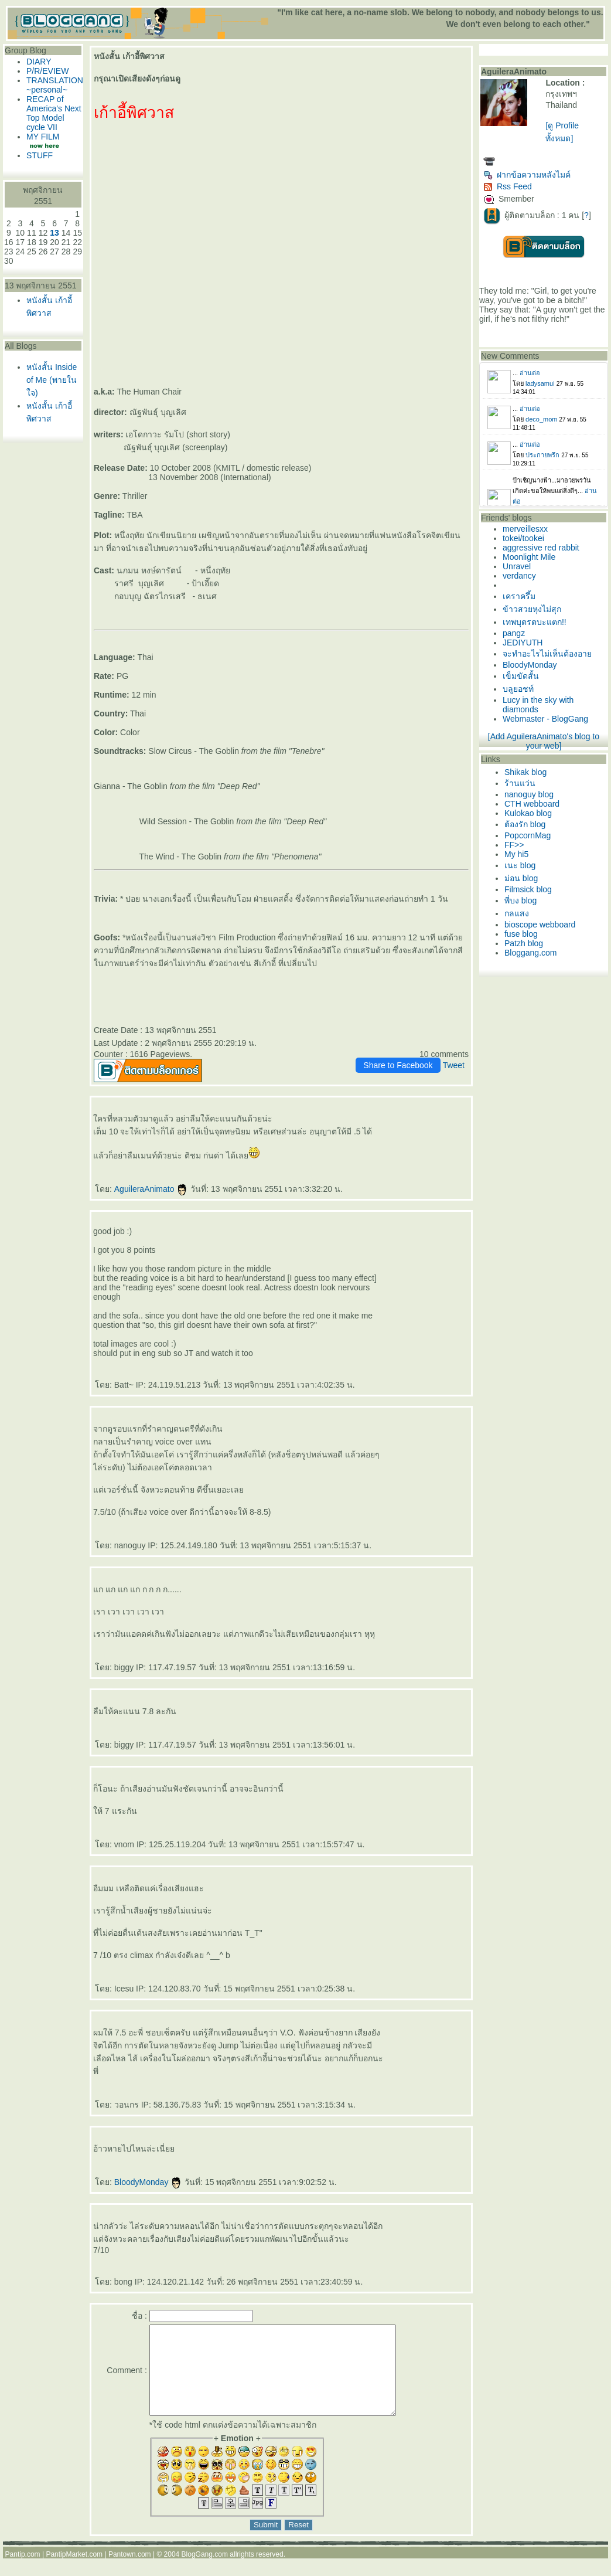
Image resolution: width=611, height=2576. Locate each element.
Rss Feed (507, 186)
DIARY (39, 61)
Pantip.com (22, 2572)
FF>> (514, 844)
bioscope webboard (539, 924)
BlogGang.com (205, 2572)
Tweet (454, 1065)
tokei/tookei (523, 538)
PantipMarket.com (74, 2572)
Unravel (517, 566)
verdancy (519, 575)
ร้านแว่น (519, 783)
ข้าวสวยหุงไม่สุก (532, 609)
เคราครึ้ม (519, 596)
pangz (514, 633)
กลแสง (516, 913)
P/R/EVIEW (47, 71)
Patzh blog (523, 943)
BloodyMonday (148, 2182)
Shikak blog (525, 772)
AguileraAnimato (151, 1189)
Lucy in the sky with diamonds (538, 704)
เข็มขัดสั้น (521, 676)
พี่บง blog (520, 900)
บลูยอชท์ (518, 689)
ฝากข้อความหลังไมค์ (527, 174)
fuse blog (521, 934)
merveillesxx (525, 528)
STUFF (39, 155)
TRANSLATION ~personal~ (54, 85)
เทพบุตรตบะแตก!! (534, 622)
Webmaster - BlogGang (545, 718)
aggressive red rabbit (541, 547)
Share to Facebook (397, 1065)
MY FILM (43, 136)
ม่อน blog (521, 878)
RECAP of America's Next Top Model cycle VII (53, 113)
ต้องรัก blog (524, 824)
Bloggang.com (530, 952)
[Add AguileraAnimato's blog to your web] (543, 741)
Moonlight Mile (529, 557)
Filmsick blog (528, 889)
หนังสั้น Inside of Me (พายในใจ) (51, 379)
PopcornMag (527, 835)
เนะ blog (519, 865)
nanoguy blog (529, 794)
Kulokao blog (528, 813)
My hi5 (516, 854)
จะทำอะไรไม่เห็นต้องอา (547, 653)
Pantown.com (129, 2572)
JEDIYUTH (522, 642)
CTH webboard (531, 803)
